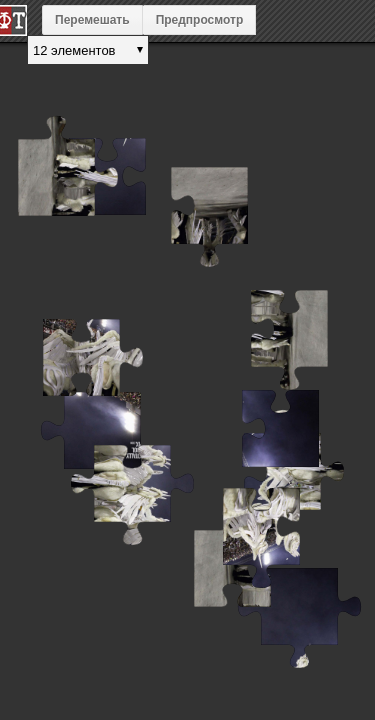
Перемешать (92, 20)
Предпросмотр (200, 20)
